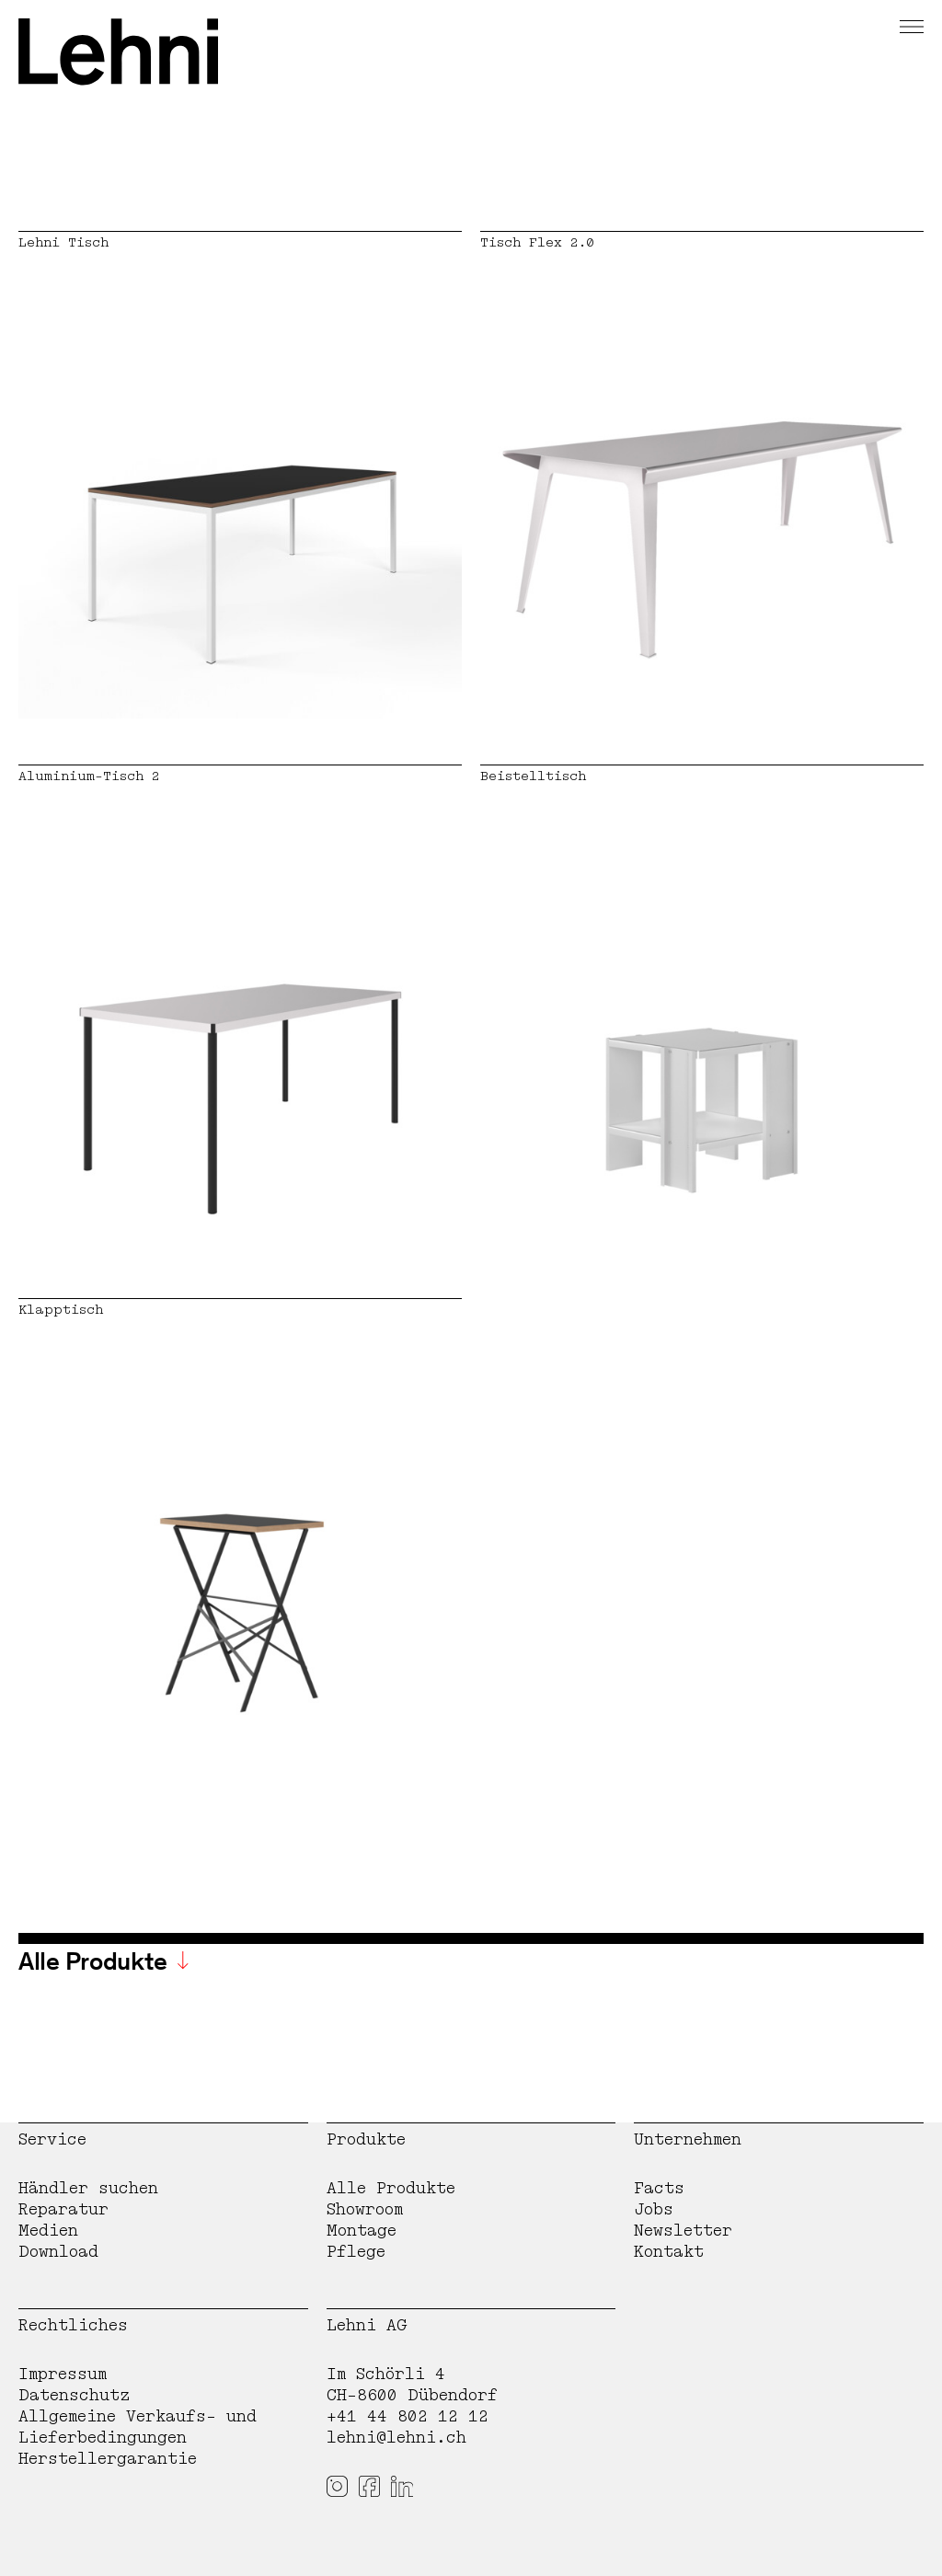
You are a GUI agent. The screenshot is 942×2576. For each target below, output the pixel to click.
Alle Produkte (391, 2188)
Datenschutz (74, 2395)
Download (58, 2251)
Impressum (62, 2374)
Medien (48, 2230)
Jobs (653, 2209)
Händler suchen (88, 2188)
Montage (361, 2230)
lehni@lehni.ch (396, 2437)
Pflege (356, 2251)
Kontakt (669, 2251)
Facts (659, 2188)
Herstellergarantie (107, 2458)
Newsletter (683, 2230)
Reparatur (63, 2209)
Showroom (365, 2209)
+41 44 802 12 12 (407, 2416)
